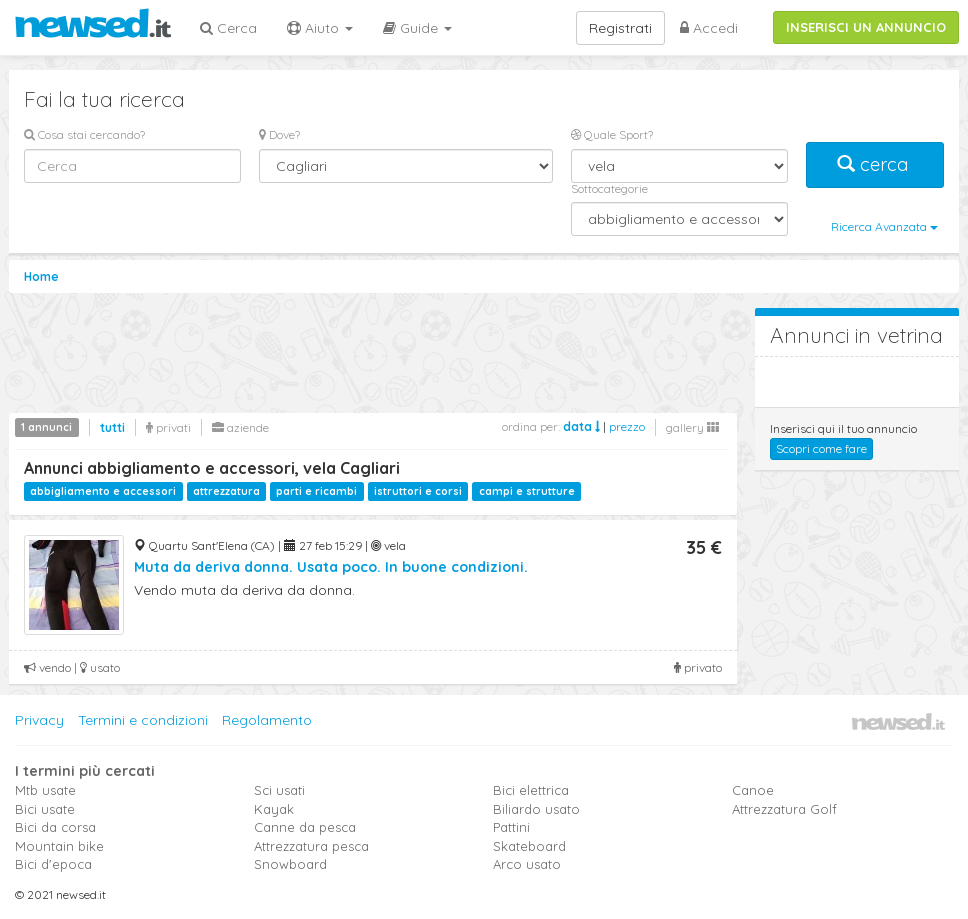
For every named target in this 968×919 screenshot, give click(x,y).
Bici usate (45, 809)
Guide (417, 28)
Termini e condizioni (143, 720)
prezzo (627, 426)
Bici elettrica (531, 790)
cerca (875, 164)
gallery (692, 427)
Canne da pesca (305, 827)
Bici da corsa (55, 827)
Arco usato (527, 864)
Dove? (279, 134)
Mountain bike (59, 846)
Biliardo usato (536, 809)
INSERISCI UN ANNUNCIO (866, 27)
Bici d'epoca (53, 864)
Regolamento (267, 720)
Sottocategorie (609, 188)
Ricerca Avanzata (884, 226)
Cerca (228, 28)
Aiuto (320, 28)
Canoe (753, 790)
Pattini (511, 827)
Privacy (39, 720)
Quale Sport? (612, 134)
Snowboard (290, 864)
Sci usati (279, 790)
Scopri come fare (821, 448)
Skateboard (529, 846)
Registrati (620, 28)
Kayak (274, 809)
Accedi (709, 28)
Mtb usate (45, 790)
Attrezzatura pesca (311, 846)
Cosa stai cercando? (84, 134)
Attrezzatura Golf (784, 809)
